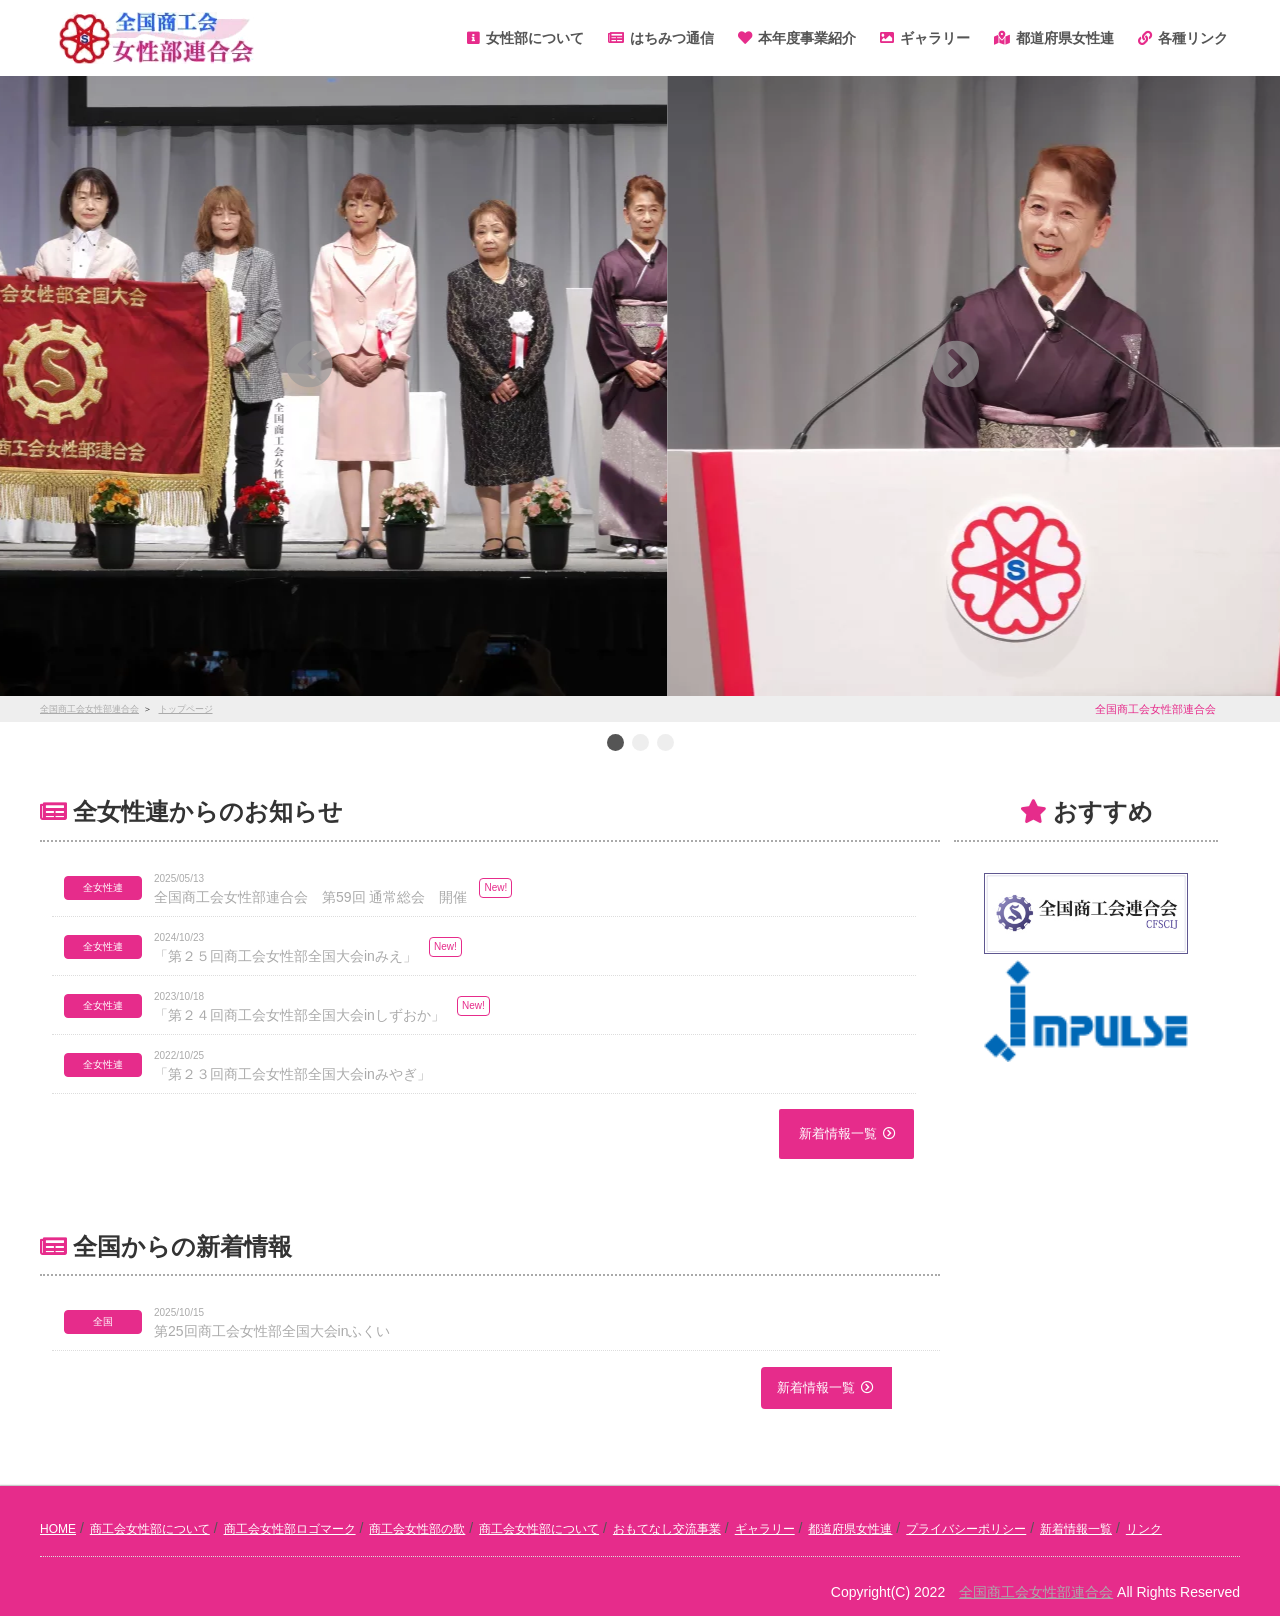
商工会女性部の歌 (417, 1529)
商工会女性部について (150, 1529)
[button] (131, 364)
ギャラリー (765, 1529)
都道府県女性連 (850, 1529)
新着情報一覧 (838, 1133)
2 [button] (640, 744)
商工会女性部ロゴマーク (290, 1529)
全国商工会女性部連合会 (1036, 1592)
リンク (1144, 1529)
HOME (58, 1529)
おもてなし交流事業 (667, 1529)
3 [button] (665, 744)
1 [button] (615, 744)
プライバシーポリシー (966, 1529)
